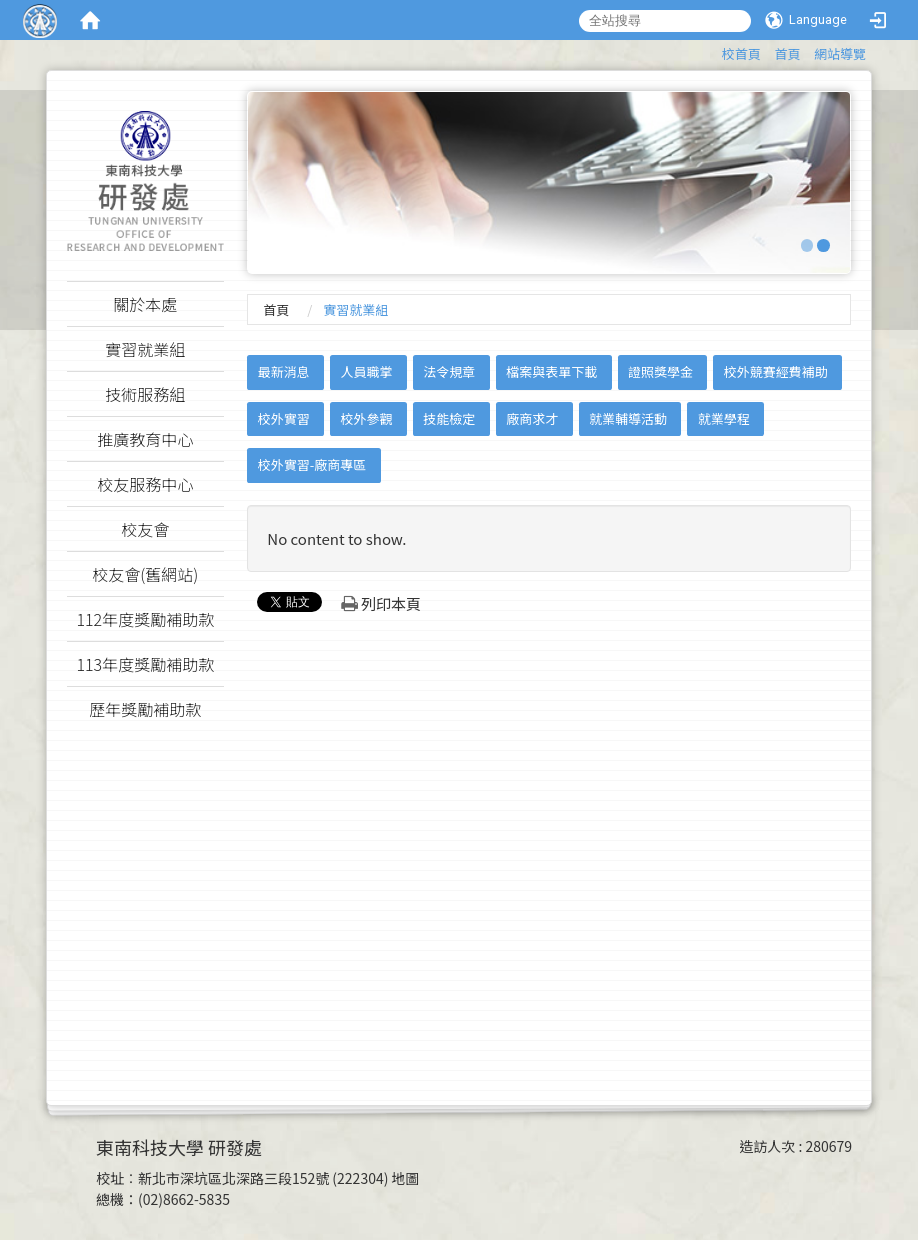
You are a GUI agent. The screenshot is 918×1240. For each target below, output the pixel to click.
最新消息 (284, 371)
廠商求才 (532, 418)
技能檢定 (449, 418)
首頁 (787, 53)
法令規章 (449, 371)
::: (712, 50)
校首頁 (741, 53)
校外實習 (284, 418)
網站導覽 (840, 53)
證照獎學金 (660, 371)
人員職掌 (367, 371)
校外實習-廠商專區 (312, 464)
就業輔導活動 (628, 418)
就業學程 (724, 418)
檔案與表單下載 (551, 371)
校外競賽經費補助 (776, 371)
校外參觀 (367, 418)
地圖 (406, 1178)
